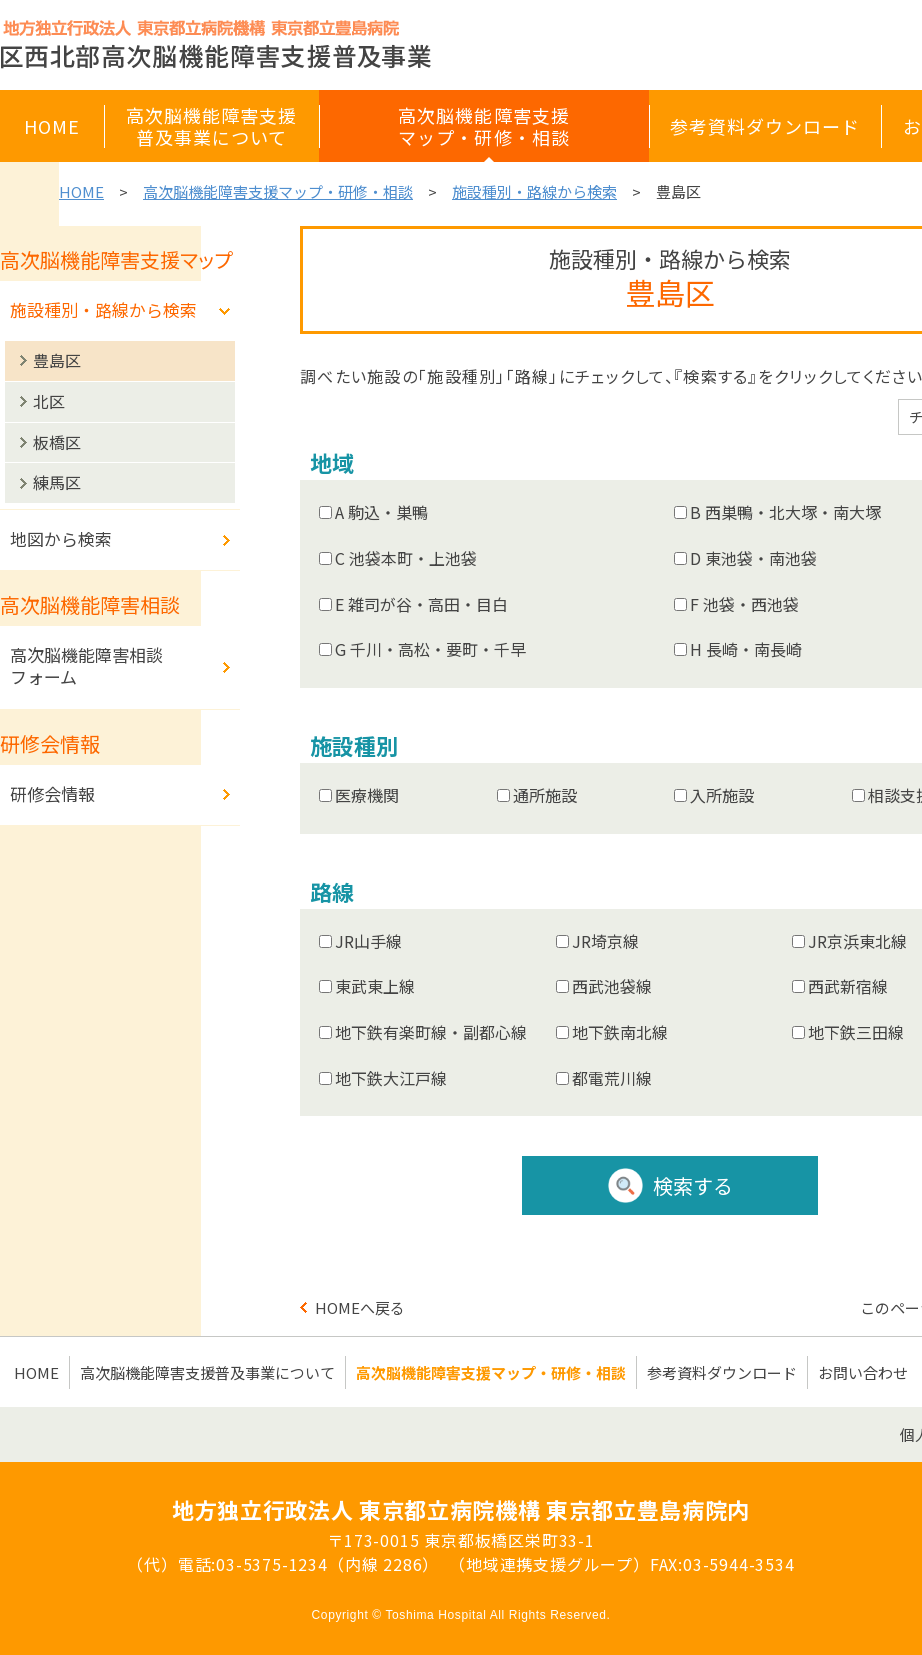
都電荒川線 (612, 1078)
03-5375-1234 (272, 1564)
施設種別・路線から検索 (534, 191)
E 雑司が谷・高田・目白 (421, 604)
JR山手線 (368, 941)
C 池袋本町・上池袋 (406, 558)
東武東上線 (375, 986)
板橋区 (57, 442)
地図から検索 (61, 538)
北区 (49, 401)
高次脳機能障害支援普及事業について (207, 1372)
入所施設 (722, 795)
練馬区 (57, 482)
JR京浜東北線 (857, 941)
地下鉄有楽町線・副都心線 (431, 1032)
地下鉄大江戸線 (391, 1078)
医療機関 (367, 795)
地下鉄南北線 (620, 1032)
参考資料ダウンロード (722, 1372)
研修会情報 (52, 793)
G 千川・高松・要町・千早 (430, 649)
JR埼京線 (605, 941)
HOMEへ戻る (360, 1307)
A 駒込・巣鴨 (381, 512)
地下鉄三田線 (856, 1032)
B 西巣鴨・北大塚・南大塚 (785, 512)
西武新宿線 (848, 986)
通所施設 (545, 795)
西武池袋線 (612, 986)
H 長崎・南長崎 (746, 649)
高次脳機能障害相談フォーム (86, 665)
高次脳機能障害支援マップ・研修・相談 (278, 191)
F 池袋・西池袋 (744, 604)
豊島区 (57, 360)
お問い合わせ (863, 1372)
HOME (81, 191)
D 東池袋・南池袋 (753, 558)
